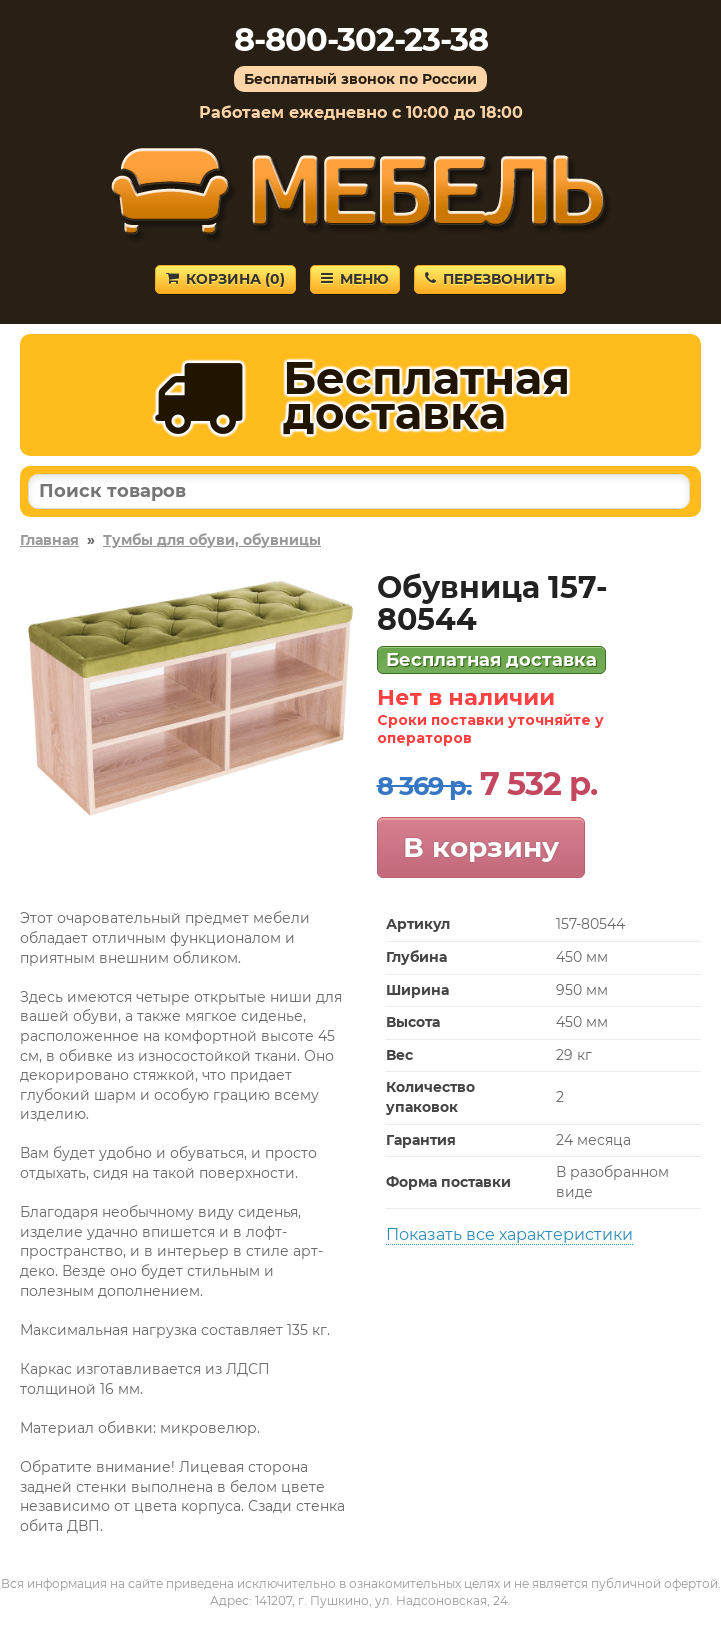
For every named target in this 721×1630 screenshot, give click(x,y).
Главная (49, 540)
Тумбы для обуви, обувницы (212, 540)
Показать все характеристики (509, 1234)
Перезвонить (490, 279)
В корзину (481, 847)
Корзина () (225, 279)
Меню (355, 279)
